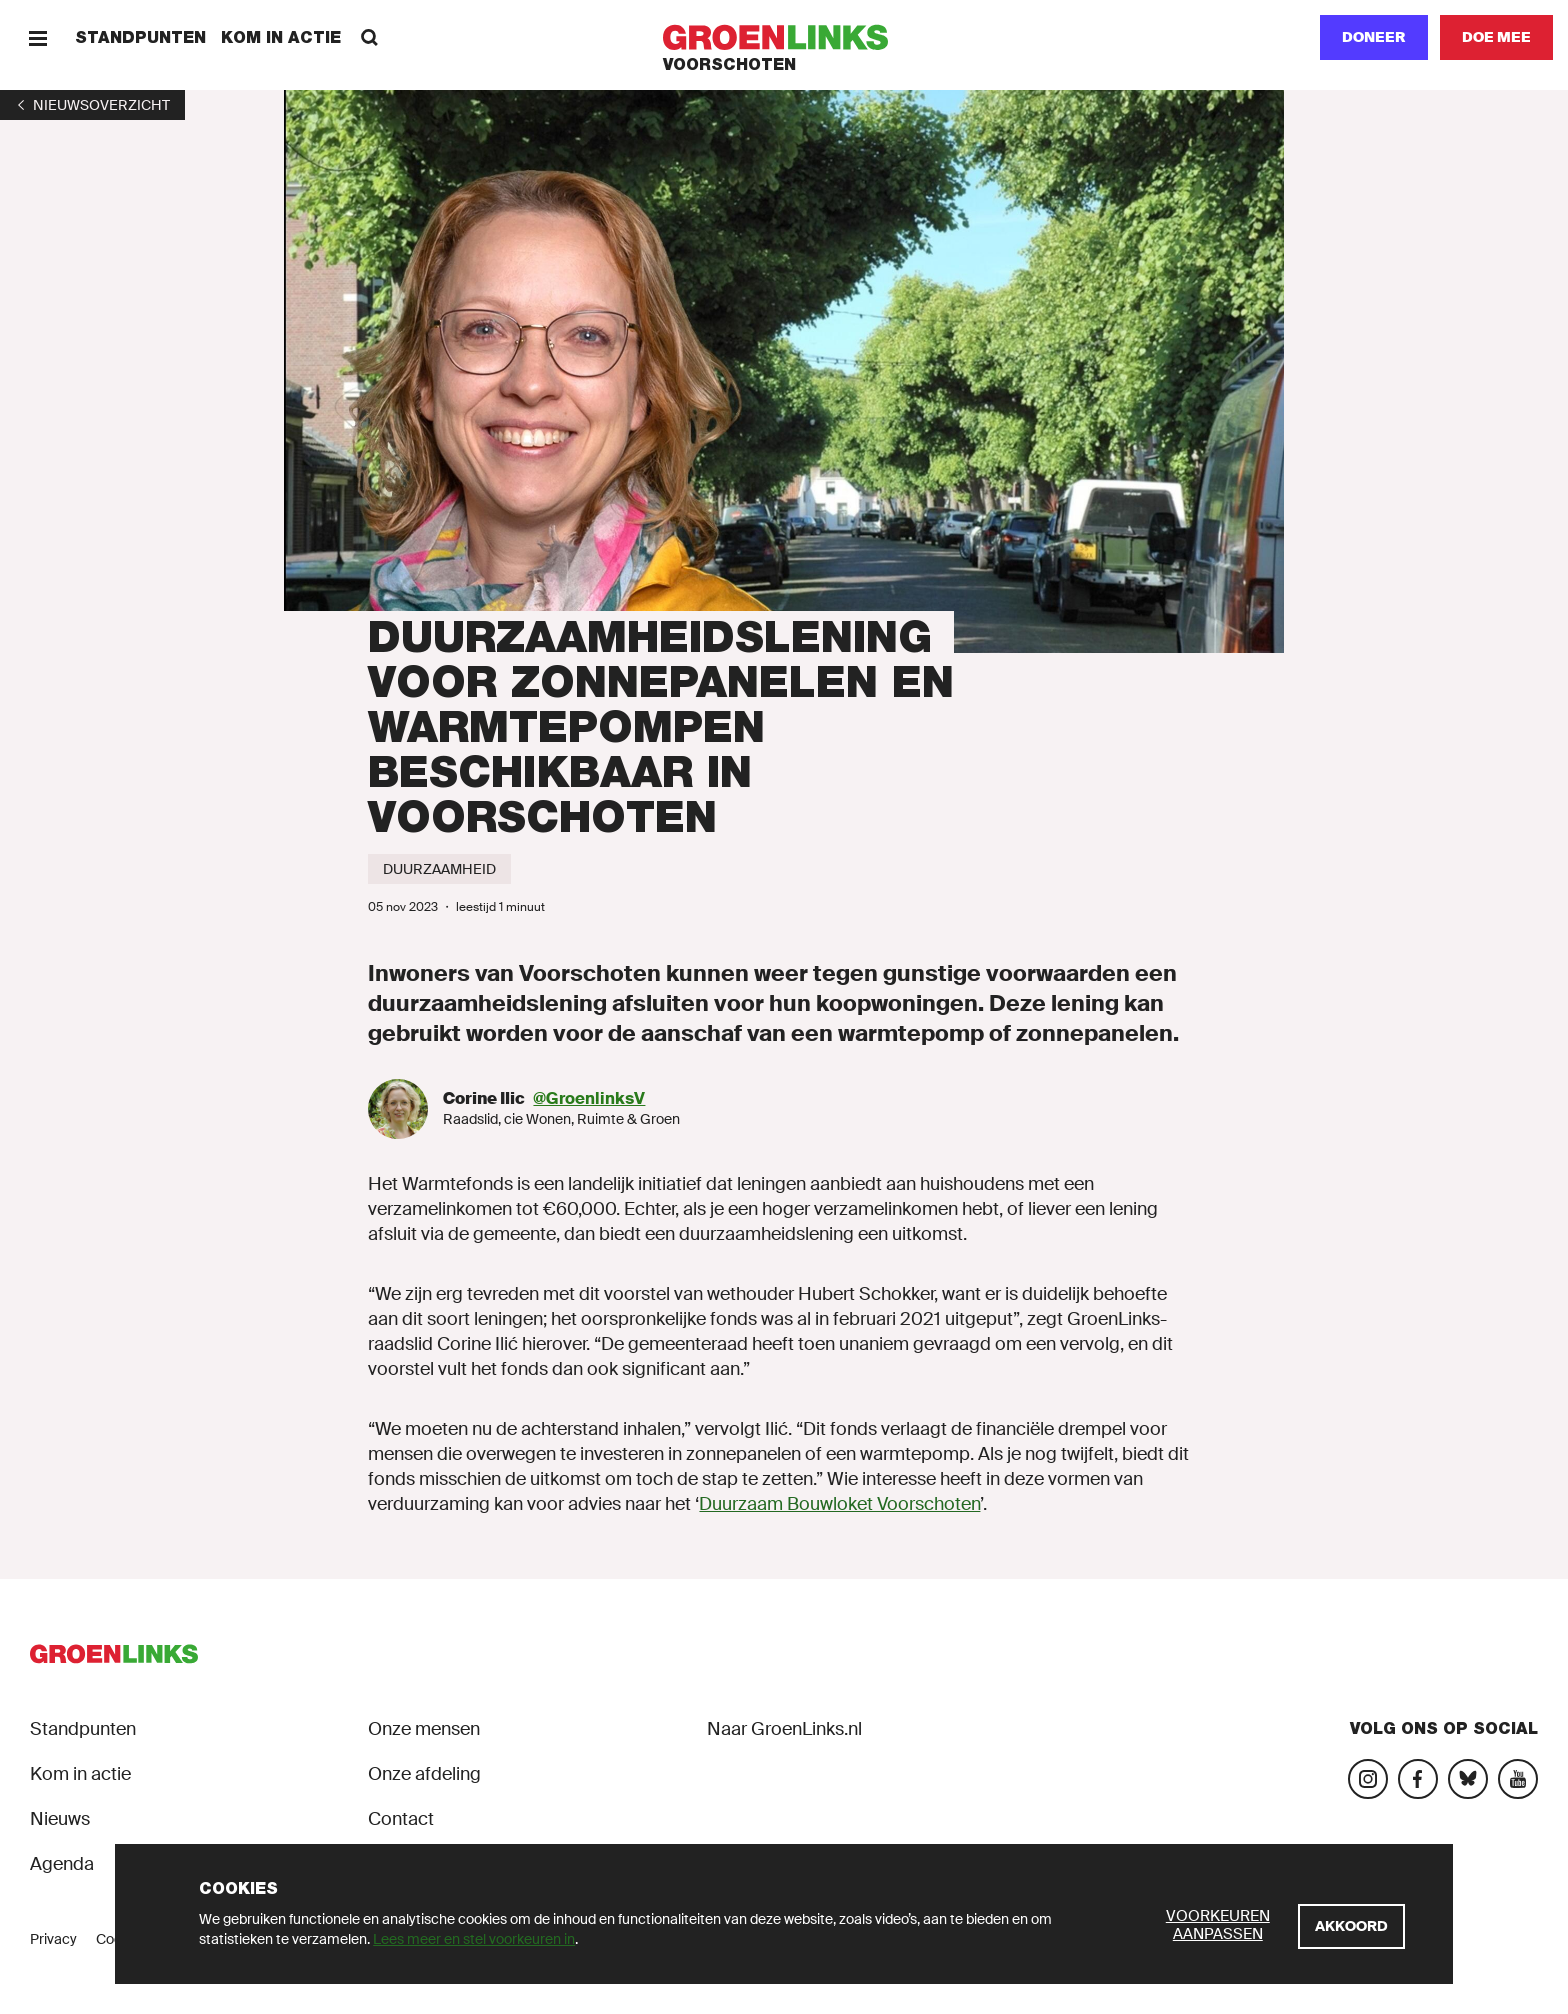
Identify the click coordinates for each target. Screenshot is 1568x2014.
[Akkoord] (1351, 1926)
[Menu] (37, 37)
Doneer (1374, 37)
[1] (92, 105)
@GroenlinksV (589, 1098)
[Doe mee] (1496, 37)
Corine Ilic (484, 1098)
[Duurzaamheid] (439, 869)
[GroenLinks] (784, 37)
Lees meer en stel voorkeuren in (474, 1939)
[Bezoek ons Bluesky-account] (1468, 1779)
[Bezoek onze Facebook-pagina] (1418, 1779)
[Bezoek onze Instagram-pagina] (1368, 1779)
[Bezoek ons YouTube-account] (1518, 1779)
